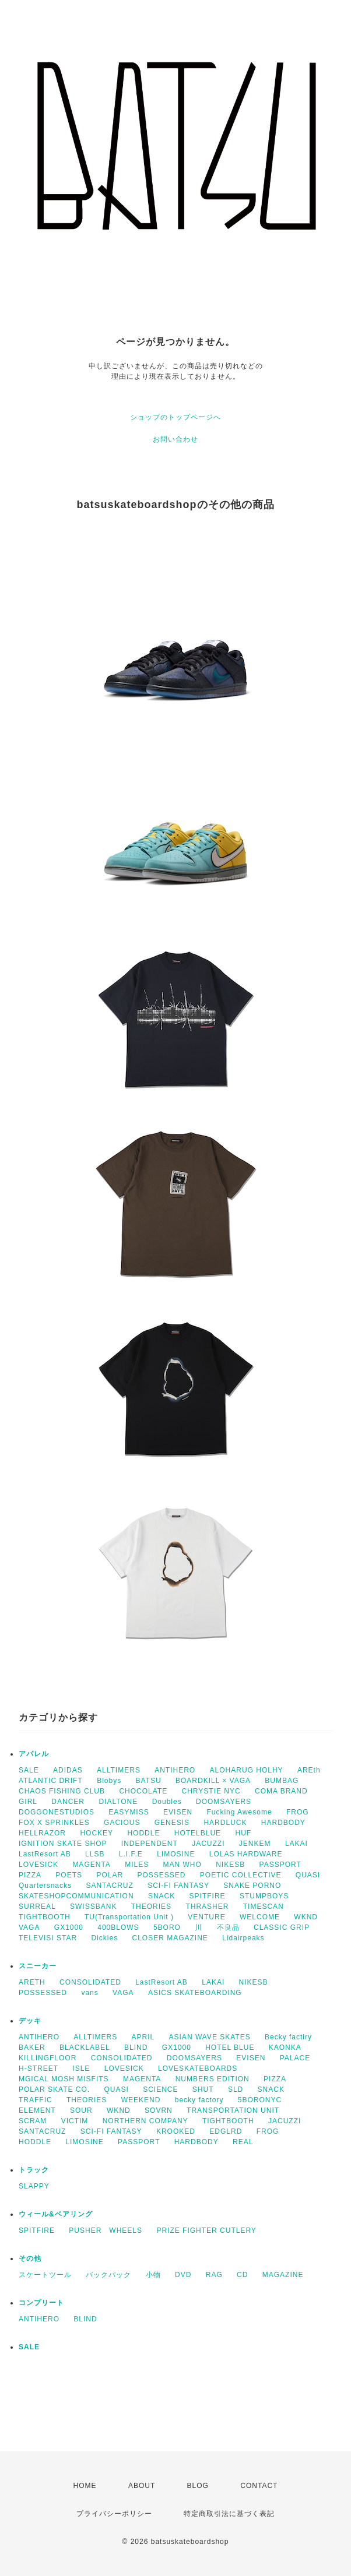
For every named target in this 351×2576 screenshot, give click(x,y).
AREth (309, 1770)
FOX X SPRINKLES (54, 1823)
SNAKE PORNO (252, 1885)
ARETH (32, 1982)
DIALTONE (118, 1802)
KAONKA (285, 2047)
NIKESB (230, 1864)
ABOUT (141, 2486)
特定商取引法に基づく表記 (229, 2514)
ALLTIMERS (119, 1770)
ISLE (81, 2068)
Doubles (167, 1802)
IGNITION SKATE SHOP (63, 1844)
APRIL (143, 2037)
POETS (68, 1875)
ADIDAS (68, 1770)
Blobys (109, 1781)
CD (242, 2275)
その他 (30, 2258)
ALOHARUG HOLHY (246, 1770)
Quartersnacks (45, 1885)
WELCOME (260, 1917)
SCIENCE (160, 2089)
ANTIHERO (175, 1770)
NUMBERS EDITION (213, 2079)
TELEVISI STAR (48, 1938)
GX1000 (68, 1927)
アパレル (34, 1754)
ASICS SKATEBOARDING (195, 1993)
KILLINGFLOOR (47, 2058)
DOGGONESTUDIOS (56, 1812)
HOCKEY (96, 1833)
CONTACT (259, 2486)
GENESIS (172, 1823)
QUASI (308, 1875)
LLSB (94, 1854)
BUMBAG (282, 1781)
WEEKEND (141, 2100)
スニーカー (38, 1966)
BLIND (136, 2047)
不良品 (228, 1927)
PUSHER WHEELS (105, 2230)
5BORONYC (260, 2100)
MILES (137, 1864)
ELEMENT (37, 2110)
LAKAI (296, 1844)
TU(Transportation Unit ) (129, 1917)
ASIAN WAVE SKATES (210, 2037)
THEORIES (151, 1906)
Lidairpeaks (243, 1938)
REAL (243, 2142)
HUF (243, 1833)
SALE (29, 1770)
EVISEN (177, 1812)
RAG (214, 2275)
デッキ (30, 2021)
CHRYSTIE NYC (211, 1791)
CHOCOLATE (143, 1791)
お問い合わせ (175, 439)
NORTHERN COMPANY (145, 2121)
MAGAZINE (283, 2275)
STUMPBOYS (264, 1896)
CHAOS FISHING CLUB (62, 1791)
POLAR (109, 1875)
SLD (235, 2089)
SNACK (161, 1896)
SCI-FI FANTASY (178, 1885)
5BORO (167, 1927)
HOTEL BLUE (229, 2047)
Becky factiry (288, 2037)
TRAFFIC (35, 2100)
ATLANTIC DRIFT (51, 1781)
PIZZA (30, 1875)
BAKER (32, 2047)
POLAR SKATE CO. (54, 2089)
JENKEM (255, 1844)
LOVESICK (38, 1864)
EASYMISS (128, 1812)
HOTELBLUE (197, 1833)
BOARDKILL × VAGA (213, 1781)
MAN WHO (182, 1864)
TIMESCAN (263, 1906)
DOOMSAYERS (223, 1802)
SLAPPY (34, 2186)
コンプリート (41, 2303)
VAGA (29, 1927)
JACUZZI (208, 1844)
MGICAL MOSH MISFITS (64, 2079)
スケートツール (45, 2275)
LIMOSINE (176, 1854)
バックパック (108, 2275)
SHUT (203, 2089)
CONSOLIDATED (90, 1982)
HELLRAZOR (42, 1833)
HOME (85, 2486)
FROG (297, 1812)
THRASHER (207, 1906)
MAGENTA (91, 1864)
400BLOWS (118, 1927)
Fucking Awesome (239, 1812)
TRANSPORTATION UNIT (233, 2110)
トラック (34, 2170)
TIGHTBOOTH (45, 1917)
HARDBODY (283, 1823)
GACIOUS (122, 1823)
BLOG (198, 2486)
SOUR (81, 2110)
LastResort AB (45, 1854)
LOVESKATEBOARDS (197, 2068)
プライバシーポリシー (114, 2514)
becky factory (199, 2100)
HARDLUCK (225, 1823)
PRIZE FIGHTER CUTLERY (210, 2230)
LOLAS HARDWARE (246, 1854)
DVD (183, 2275)
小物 (153, 2275)
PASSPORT (280, 1864)
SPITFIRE (207, 1896)
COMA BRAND (281, 1791)
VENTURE (206, 1917)
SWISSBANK (93, 1906)
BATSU (149, 1781)
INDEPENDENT (149, 1844)
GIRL (28, 1802)
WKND (306, 1917)
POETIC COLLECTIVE (241, 1875)
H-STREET (38, 2068)
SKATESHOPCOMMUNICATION (76, 1896)
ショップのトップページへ (175, 417)
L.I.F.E (131, 1854)
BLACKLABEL (84, 2047)
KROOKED (175, 2131)
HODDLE (143, 1833)
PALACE (295, 2058)
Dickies (104, 1938)
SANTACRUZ (109, 1885)
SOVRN (159, 2110)
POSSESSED (161, 1875)
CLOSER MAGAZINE (170, 1938)
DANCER (68, 1802)
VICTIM (75, 2121)
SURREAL (37, 1906)
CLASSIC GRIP (282, 1927)
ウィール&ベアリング (56, 2214)
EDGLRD (225, 2131)
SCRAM (33, 2121)
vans (89, 1993)
